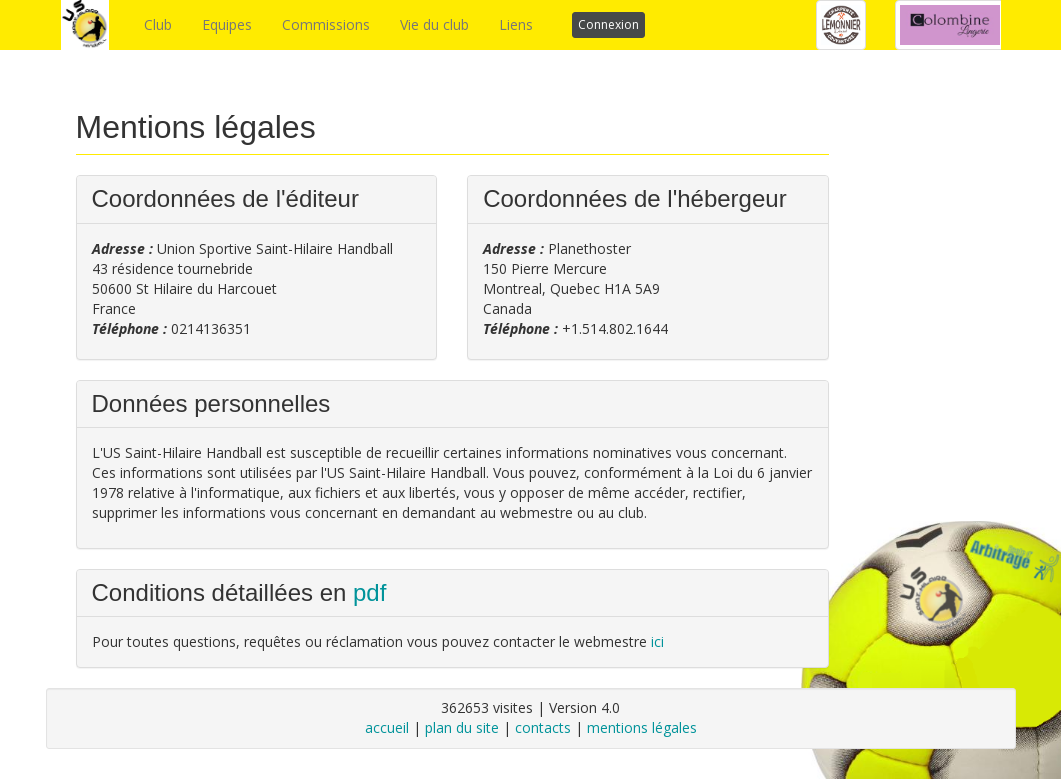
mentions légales (642, 727)
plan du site (462, 727)
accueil (387, 727)
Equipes (227, 24)
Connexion (608, 24)
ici (657, 641)
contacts (543, 727)
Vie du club (434, 24)
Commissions (326, 24)
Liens (516, 24)
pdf (369, 592)
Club (158, 24)
